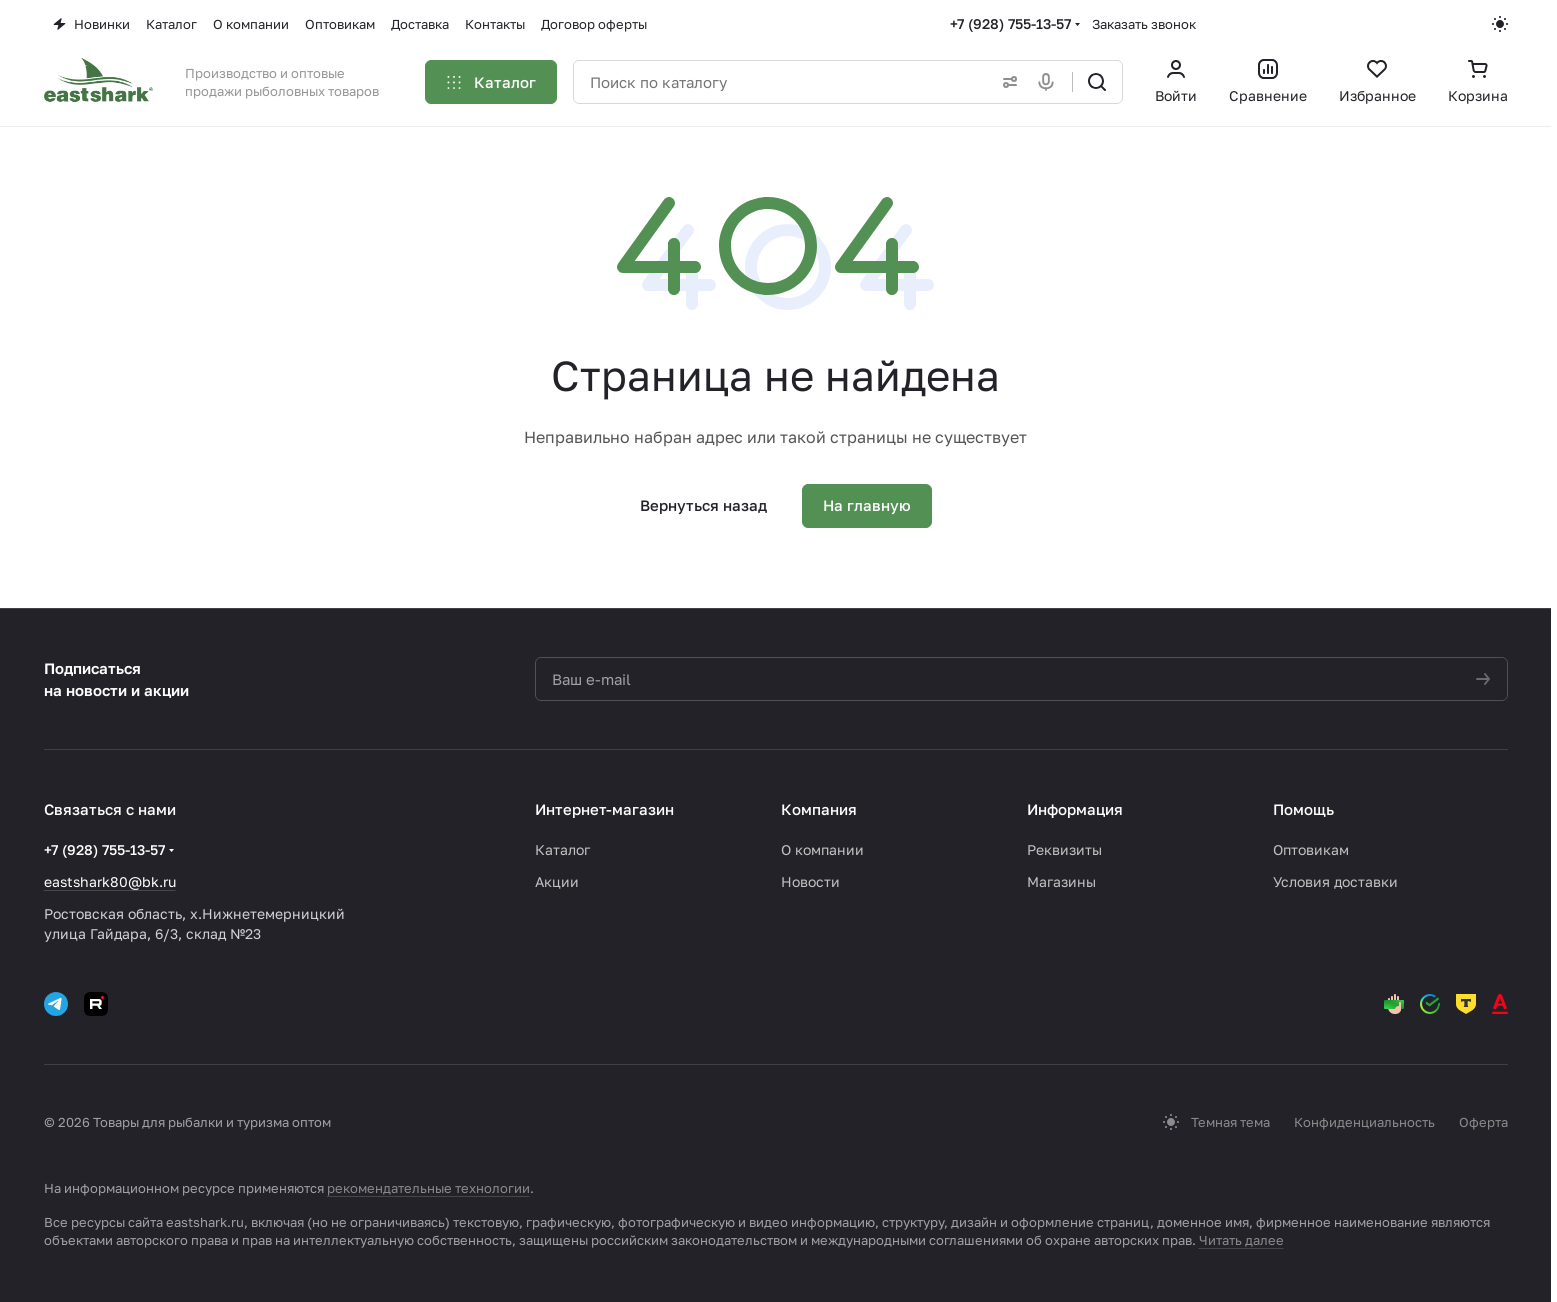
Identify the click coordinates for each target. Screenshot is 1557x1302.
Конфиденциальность (1364, 1122)
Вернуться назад (703, 505)
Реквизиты (1064, 849)
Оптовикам (1311, 849)
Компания (819, 809)
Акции (557, 881)
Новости (810, 881)
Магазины (1061, 881)
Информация (1075, 809)
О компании (822, 849)
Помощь (1303, 809)
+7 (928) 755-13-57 (1010, 23)
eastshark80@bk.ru (110, 881)
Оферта (1483, 1122)
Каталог (562, 849)
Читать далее (1241, 1240)
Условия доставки (1335, 881)
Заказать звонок (1144, 24)
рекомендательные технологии (428, 1188)
